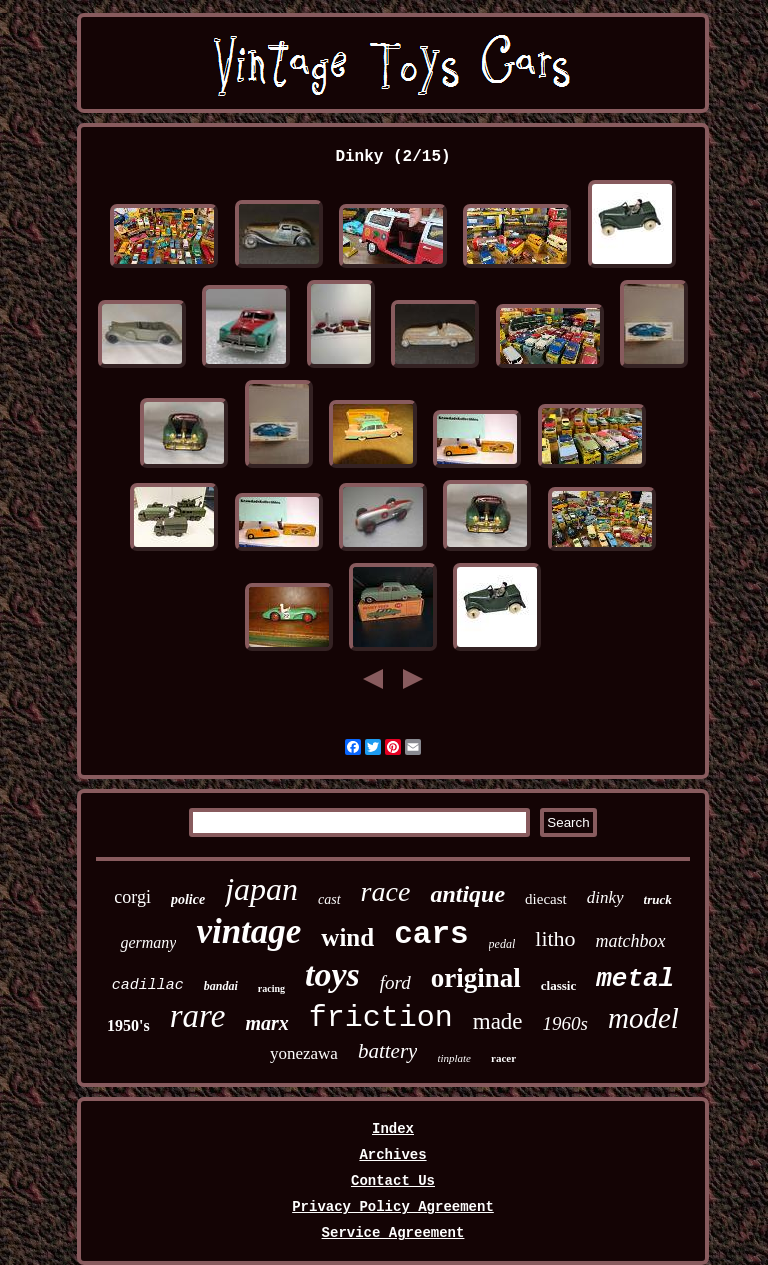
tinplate (454, 1058)
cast (329, 899)
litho (555, 938)
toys (332, 974)
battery (387, 1051)
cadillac (148, 985)
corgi (132, 897)
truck (658, 899)
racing (271, 988)
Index (393, 1129)
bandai (221, 986)
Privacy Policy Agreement (393, 1207)
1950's (128, 1025)
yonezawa (304, 1053)
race (386, 891)
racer (503, 1058)
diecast (546, 899)
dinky (605, 897)
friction (381, 1018)
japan (261, 889)
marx (266, 1023)
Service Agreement (393, 1233)
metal (635, 979)
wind (347, 937)
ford (395, 982)
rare (198, 1016)
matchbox (631, 941)
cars (431, 934)
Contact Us (393, 1181)
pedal (502, 944)
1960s (565, 1023)
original (476, 978)
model (643, 1018)
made (498, 1021)
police (188, 899)
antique (467, 894)
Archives (392, 1155)
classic (558, 985)
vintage (248, 931)
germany (148, 942)
